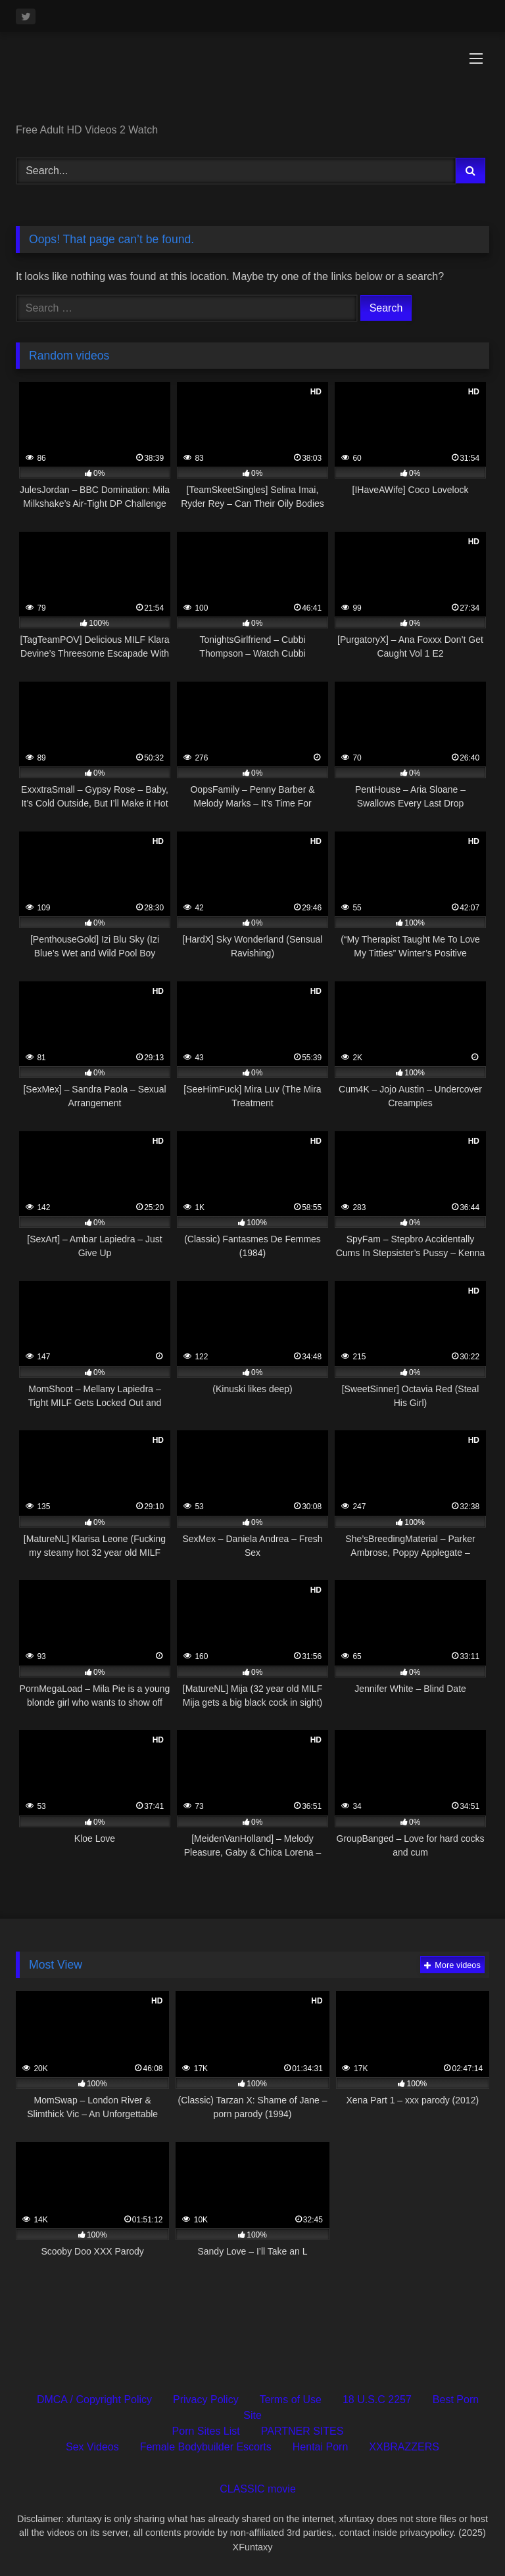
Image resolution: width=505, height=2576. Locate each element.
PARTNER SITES (302, 2431)
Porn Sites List (206, 2431)
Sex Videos (92, 2446)
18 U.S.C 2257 (377, 2399)
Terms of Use (291, 2399)
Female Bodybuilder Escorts (206, 2446)
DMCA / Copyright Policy (94, 2399)
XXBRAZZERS (404, 2446)
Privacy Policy (206, 2399)
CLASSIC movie (258, 2488)
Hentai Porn (321, 2446)
